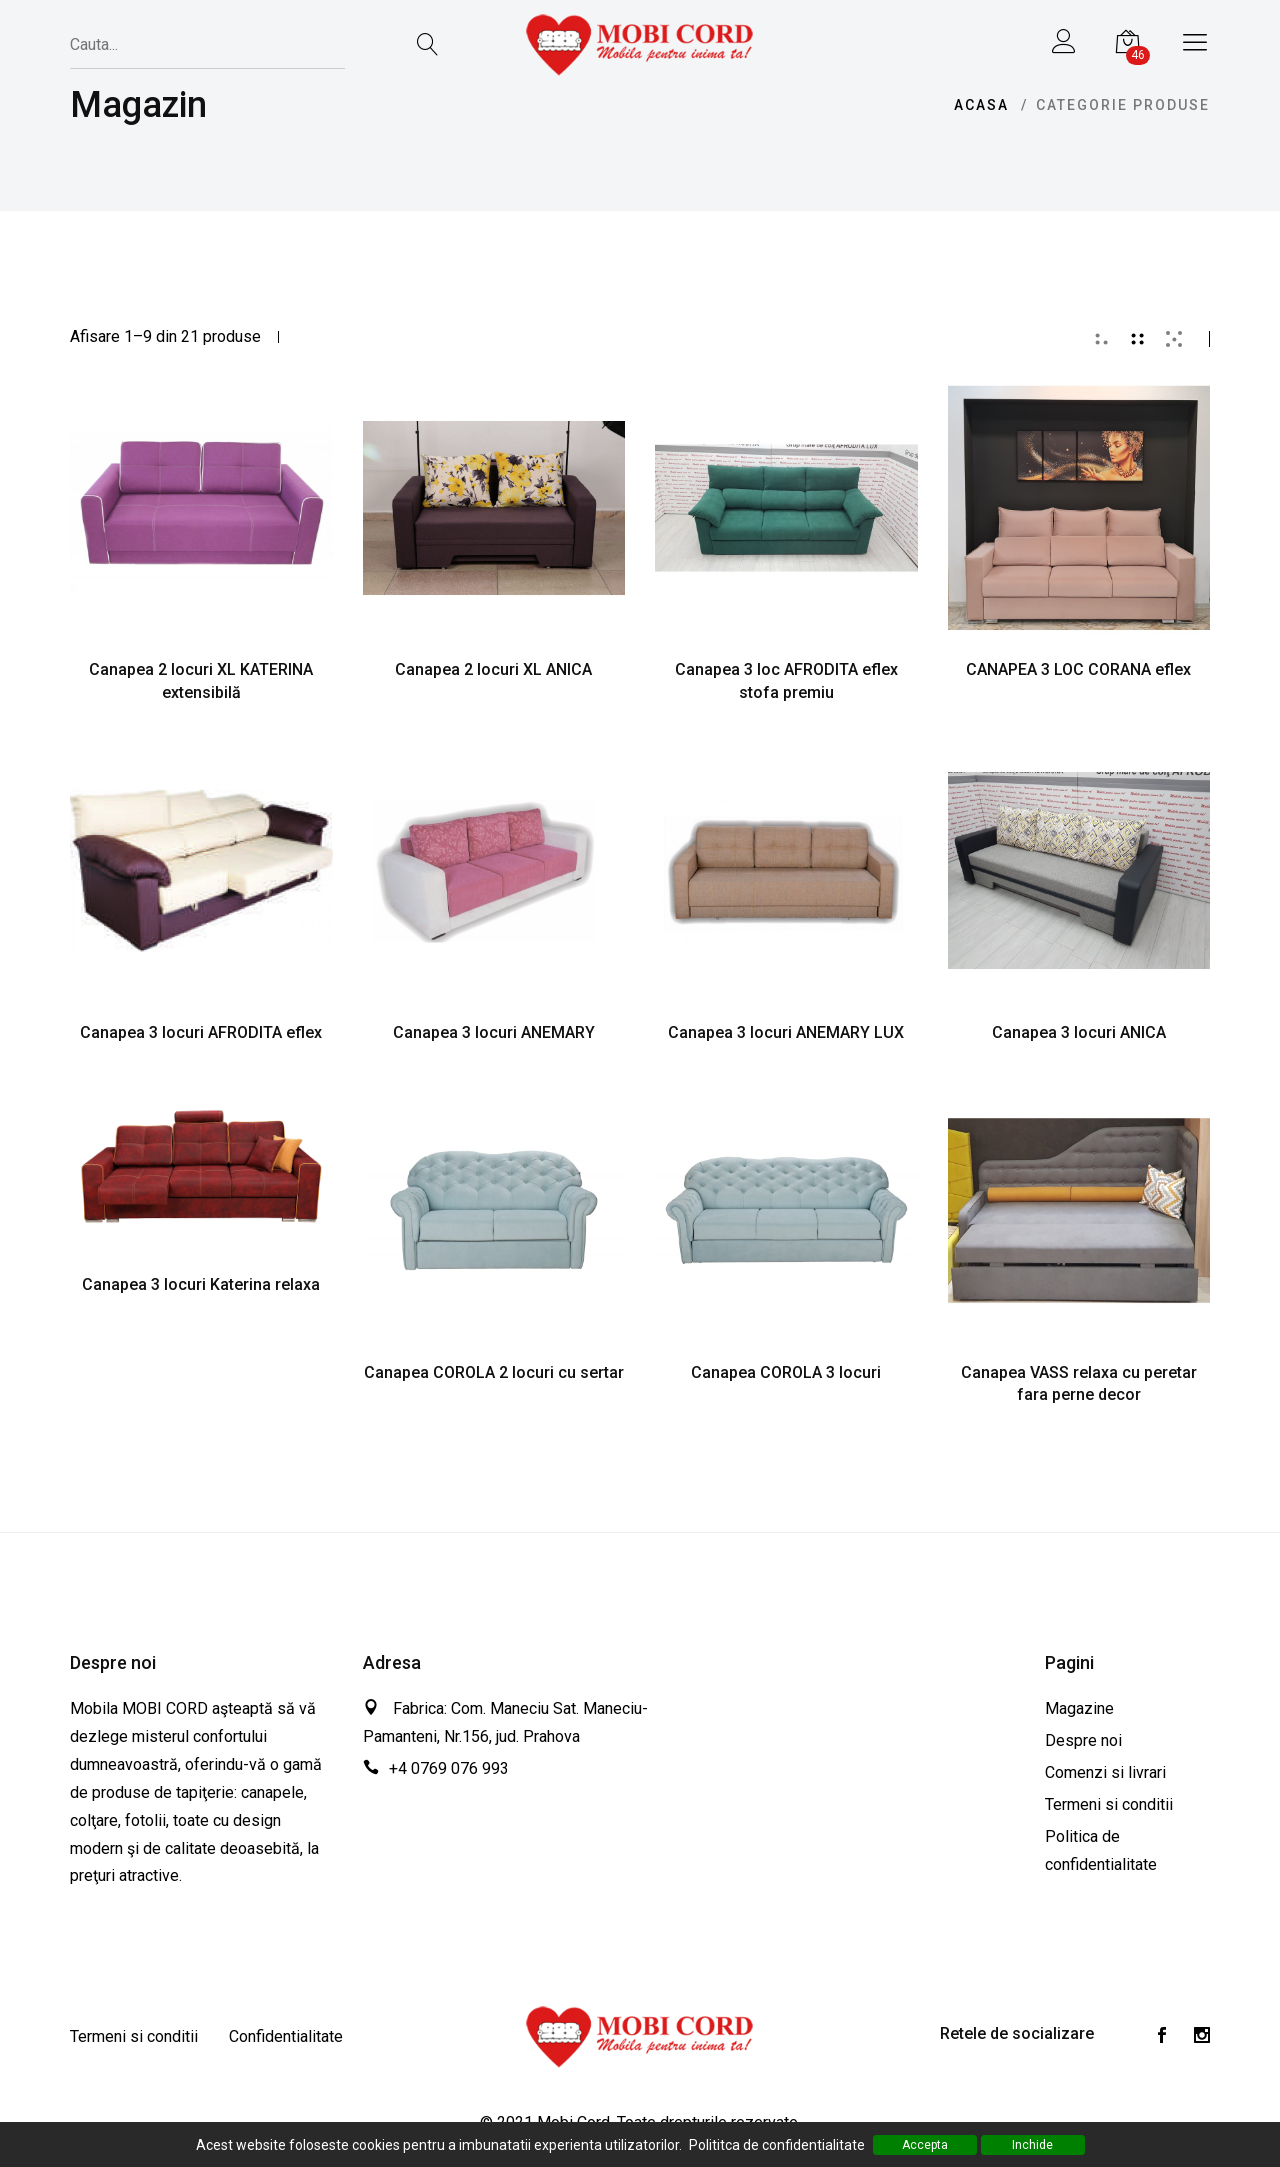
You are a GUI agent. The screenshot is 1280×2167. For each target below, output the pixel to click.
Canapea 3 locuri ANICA (1079, 1032)
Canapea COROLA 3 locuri (786, 1372)
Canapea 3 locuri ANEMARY (494, 1032)
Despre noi (1083, 1740)
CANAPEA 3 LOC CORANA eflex (1078, 669)
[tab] (1102, 339)
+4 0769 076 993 (449, 1768)
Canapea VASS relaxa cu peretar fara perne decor (1079, 1384)
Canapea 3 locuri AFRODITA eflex (201, 1032)
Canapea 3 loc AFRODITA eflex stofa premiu (786, 681)
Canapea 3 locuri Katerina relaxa (201, 1284)
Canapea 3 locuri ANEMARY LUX (786, 1032)
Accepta (925, 2145)
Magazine (1079, 1708)
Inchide (1032, 2145)
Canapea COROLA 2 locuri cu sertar (494, 1372)
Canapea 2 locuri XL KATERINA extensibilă (201, 681)
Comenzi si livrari (1105, 1772)
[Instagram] (1202, 2037)
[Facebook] (1162, 2037)
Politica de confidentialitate (1101, 1850)
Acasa (981, 105)
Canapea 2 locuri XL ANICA (493, 669)
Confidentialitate (286, 2036)
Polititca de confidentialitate (777, 2145)
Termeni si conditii (1109, 1804)
